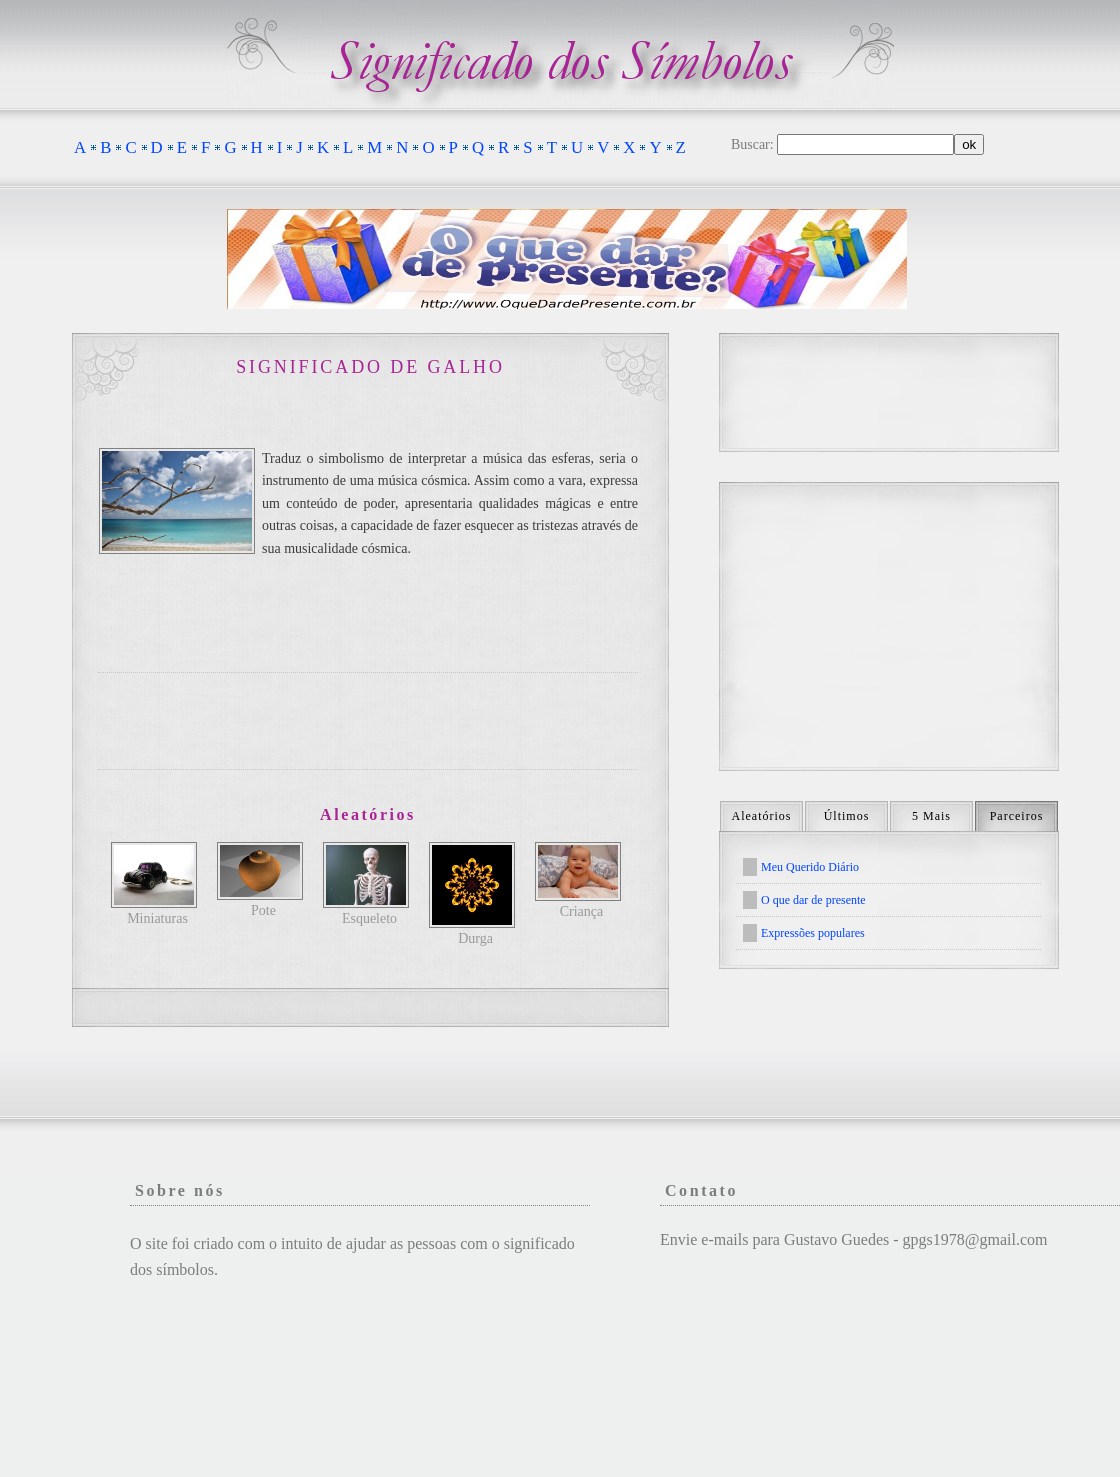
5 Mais (931, 816)
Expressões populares (813, 933)
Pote (263, 910)
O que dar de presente (813, 900)
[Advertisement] (368, 721)
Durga (475, 938)
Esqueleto (369, 918)
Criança (582, 911)
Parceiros (1017, 816)
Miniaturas (157, 918)
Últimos (847, 816)
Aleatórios (762, 816)
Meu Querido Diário (810, 867)
